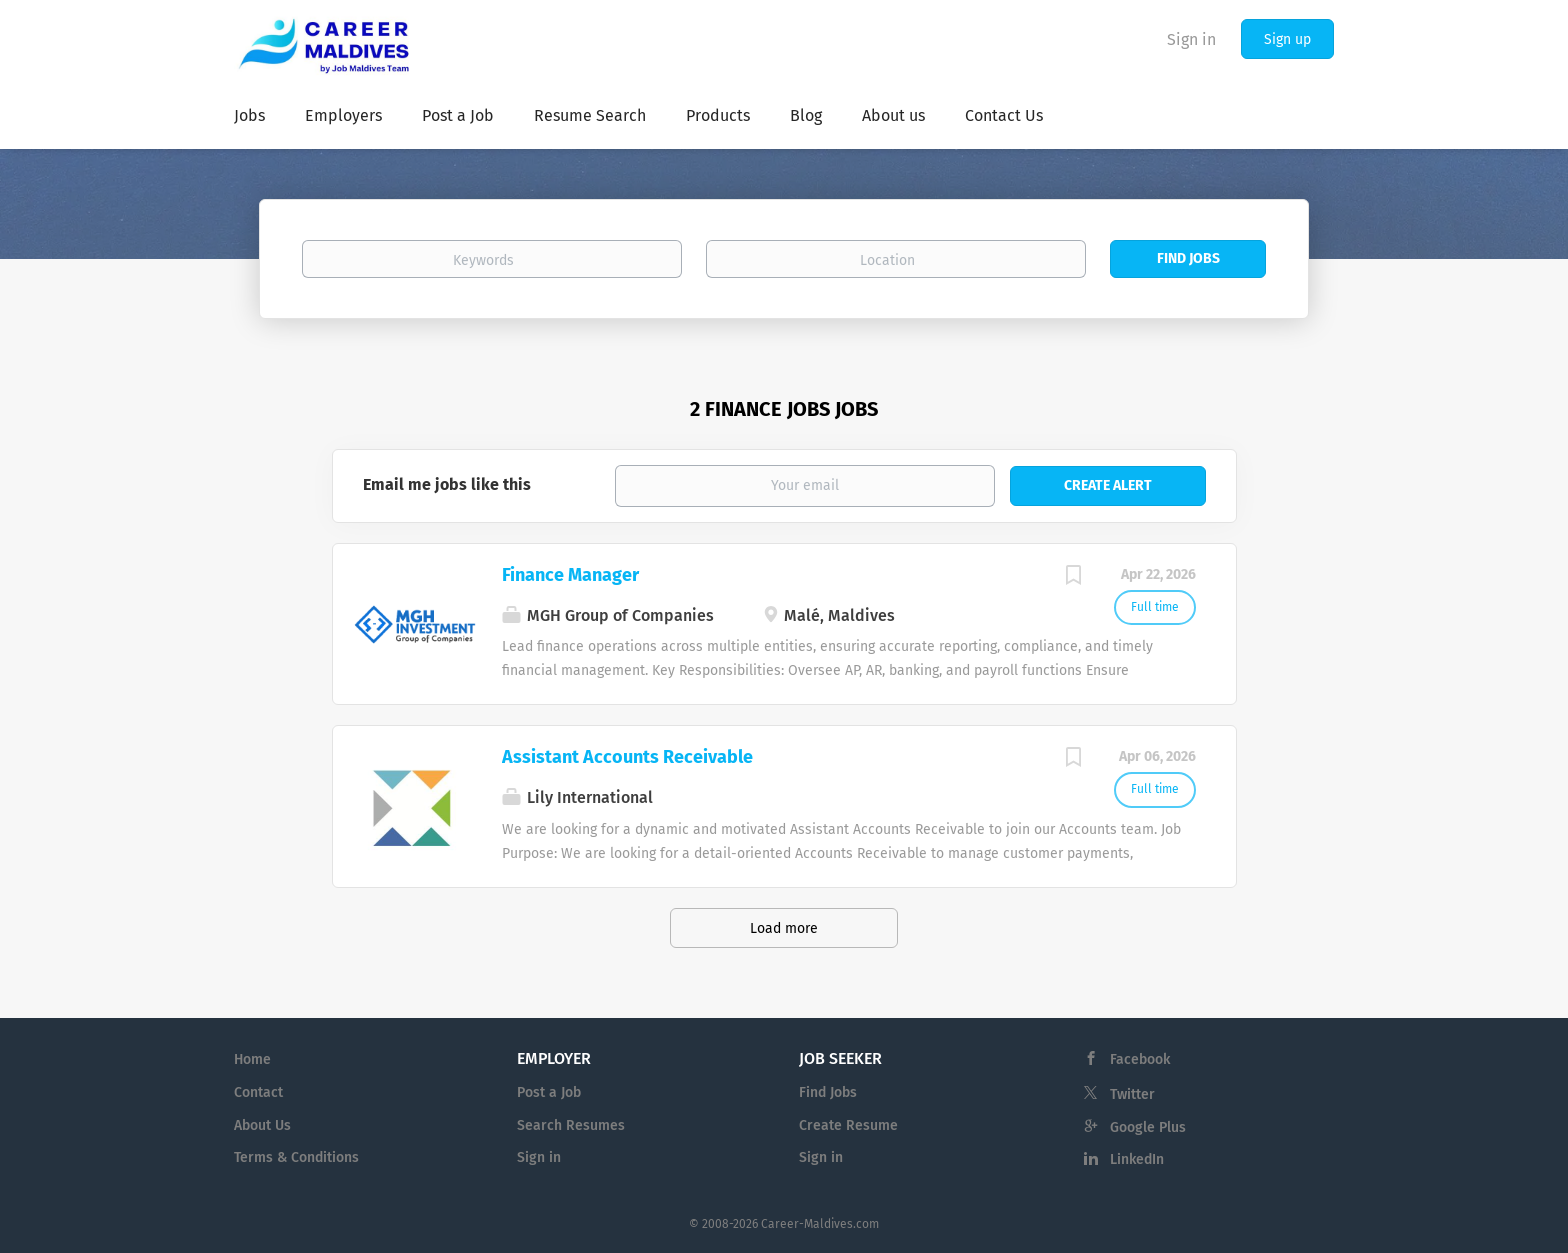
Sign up (1287, 39)
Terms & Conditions (296, 1157)
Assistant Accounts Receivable (627, 757)
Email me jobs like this (447, 484)
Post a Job (549, 1092)
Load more (784, 928)
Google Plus (1148, 1127)
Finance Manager (570, 575)
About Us (262, 1125)
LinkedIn (1137, 1159)
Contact (258, 1092)
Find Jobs (1188, 258)
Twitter (1132, 1094)
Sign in (1191, 39)
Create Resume (848, 1125)
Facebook (1140, 1059)
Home (252, 1059)
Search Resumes (571, 1125)
